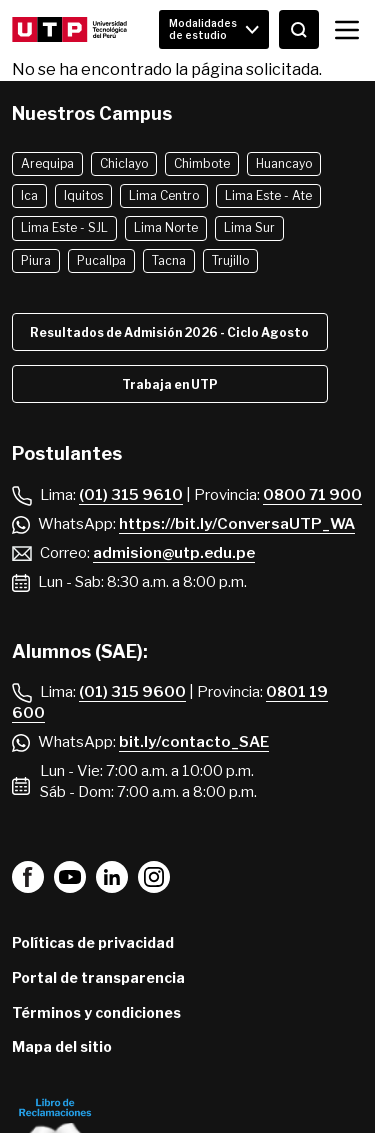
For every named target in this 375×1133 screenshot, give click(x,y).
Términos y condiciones (96, 1012)
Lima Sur (249, 227)
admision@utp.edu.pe (174, 553)
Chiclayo (124, 163)
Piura (36, 260)
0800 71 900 (312, 495)
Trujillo (230, 260)
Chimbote (202, 163)
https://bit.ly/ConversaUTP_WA (237, 524)
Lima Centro (164, 195)
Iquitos (83, 195)
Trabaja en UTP (170, 384)
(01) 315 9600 (132, 692)
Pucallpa (101, 260)
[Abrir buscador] (299, 29)
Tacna (169, 260)
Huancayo (284, 163)
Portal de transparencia (98, 977)
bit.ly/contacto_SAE (194, 742)
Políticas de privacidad (93, 942)
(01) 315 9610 (131, 495)
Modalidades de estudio (203, 29)
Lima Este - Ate (268, 195)
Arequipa (47, 163)
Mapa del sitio (62, 1046)
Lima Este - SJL (64, 227)
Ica (29, 195)
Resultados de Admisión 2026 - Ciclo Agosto (169, 332)
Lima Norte (166, 227)
